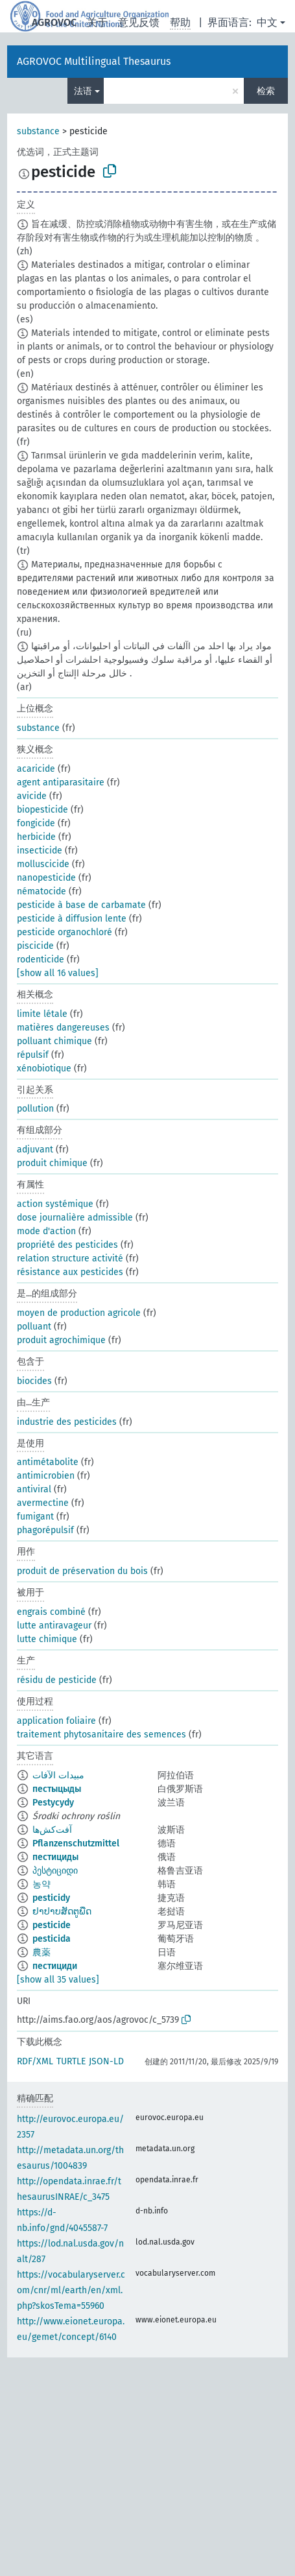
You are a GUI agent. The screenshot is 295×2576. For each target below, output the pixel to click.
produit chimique (52, 1163)
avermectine (43, 1503)
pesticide (51, 1925)
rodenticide (40, 959)
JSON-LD (106, 2061)
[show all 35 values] (58, 1979)
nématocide (41, 891)
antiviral (34, 1489)
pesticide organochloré (64, 932)
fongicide (36, 823)
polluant (34, 1326)
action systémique (55, 1204)
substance (38, 131)
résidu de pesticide (57, 1680)
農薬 (41, 1952)
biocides (34, 1381)
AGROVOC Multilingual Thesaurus (94, 61)
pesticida (51, 1938)
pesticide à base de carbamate (81, 905)
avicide (32, 796)
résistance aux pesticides (70, 1272)
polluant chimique (54, 1041)
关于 (97, 22)
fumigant (35, 1516)
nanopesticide (46, 877)
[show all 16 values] (58, 973)
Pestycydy (53, 1802)
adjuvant (35, 1149)
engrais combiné (51, 1611)
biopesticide (42, 809)
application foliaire (56, 1720)
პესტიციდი (55, 1870)
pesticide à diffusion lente (71, 918)
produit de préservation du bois (82, 1571)
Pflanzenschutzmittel (75, 1843)
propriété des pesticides (67, 1244)
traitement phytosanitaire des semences (101, 1734)
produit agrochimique (61, 1340)
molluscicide (43, 864)
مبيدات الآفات (58, 1775)
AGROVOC (54, 22)
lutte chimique (47, 1639)
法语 (83, 91)
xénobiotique (44, 1068)
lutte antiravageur (54, 1625)
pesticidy (51, 1897)
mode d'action (46, 1231)
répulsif (33, 1054)
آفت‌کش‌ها (52, 1829)
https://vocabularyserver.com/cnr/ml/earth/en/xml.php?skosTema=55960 (71, 2290)
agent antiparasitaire (60, 782)
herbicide (36, 836)
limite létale (42, 1014)
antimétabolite (47, 1462)
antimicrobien (46, 1475)
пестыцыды (56, 1789)
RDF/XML (35, 2061)
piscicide (35, 945)
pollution (35, 1108)
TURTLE (71, 2061)
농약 (41, 1884)
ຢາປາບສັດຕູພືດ (61, 1911)
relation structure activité (70, 1258)
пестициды (55, 1857)
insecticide (39, 850)
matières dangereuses (63, 1027)
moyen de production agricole (79, 1312)
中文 (267, 22)
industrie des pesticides (67, 1421)
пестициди (54, 1966)
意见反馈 (138, 22)
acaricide (36, 768)
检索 (266, 91)
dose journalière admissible (75, 1217)
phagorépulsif (45, 1530)
